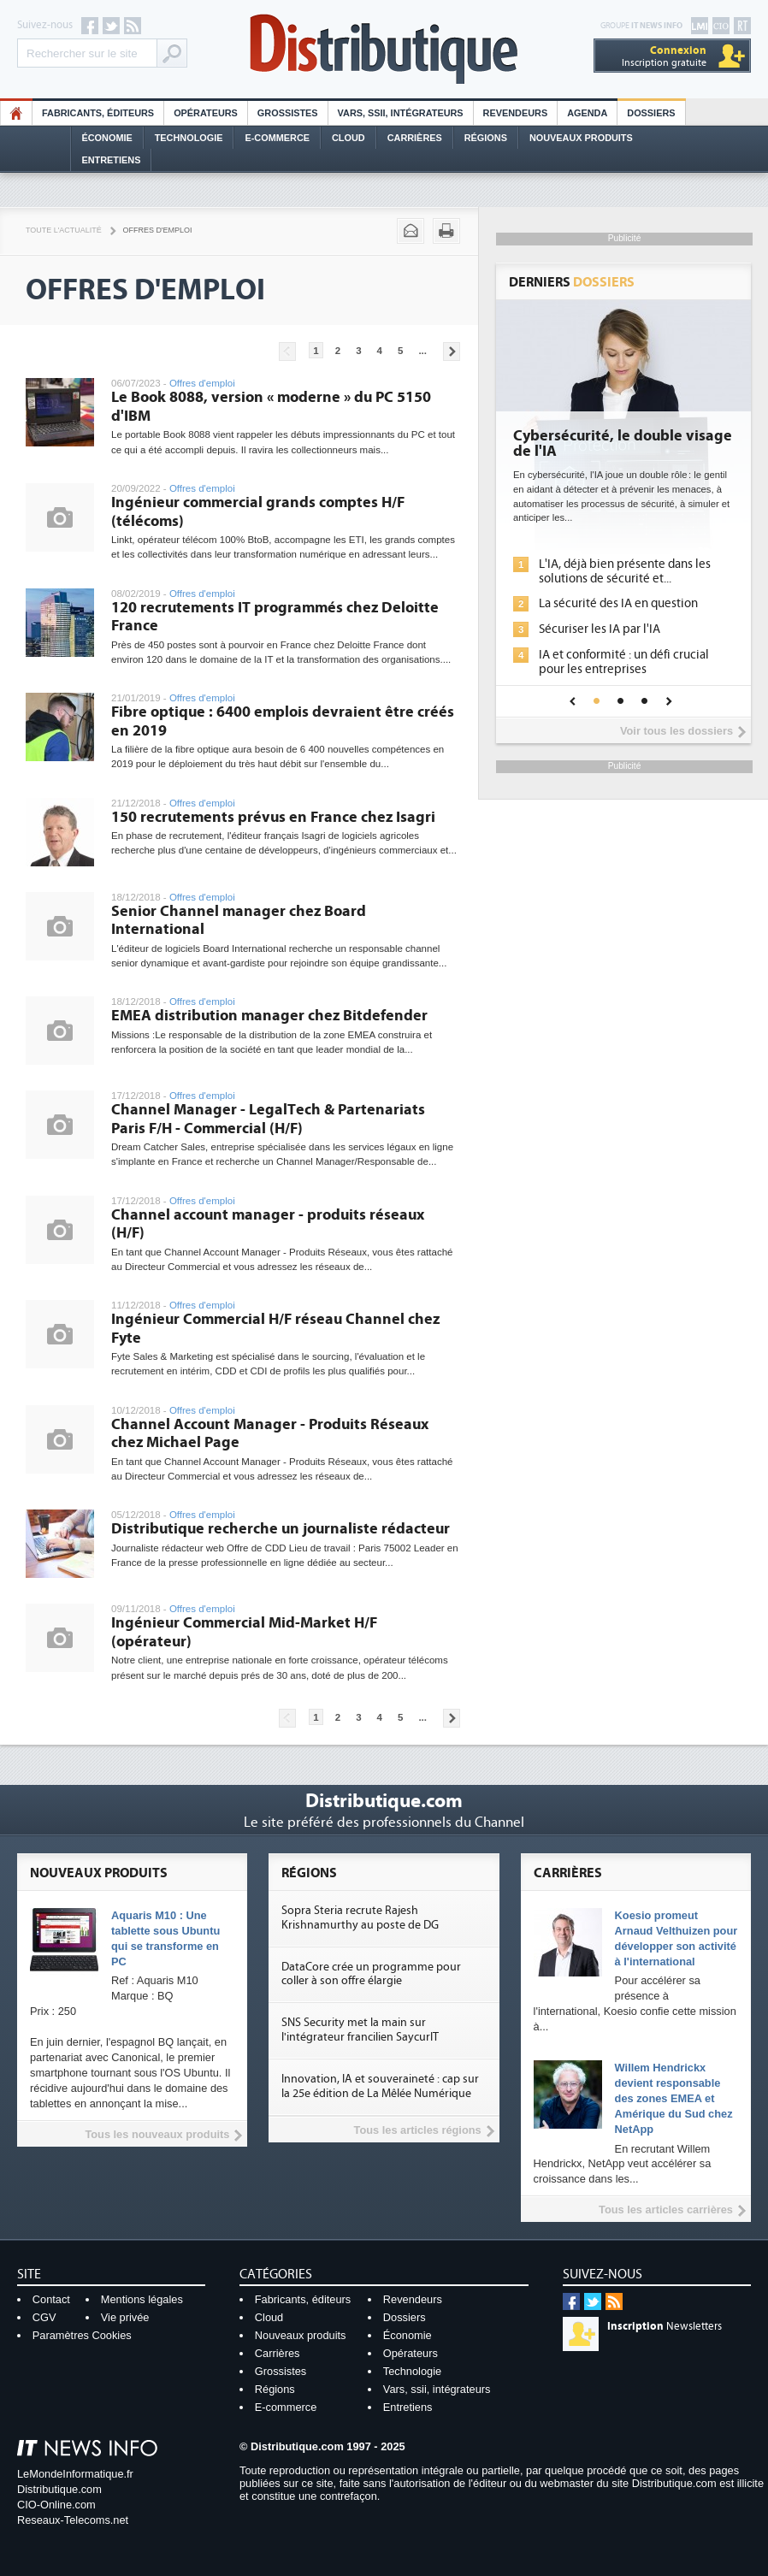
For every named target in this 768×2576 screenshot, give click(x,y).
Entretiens (111, 160)
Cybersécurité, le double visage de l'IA (622, 443)
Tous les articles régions (417, 2130)
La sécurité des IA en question (618, 603)
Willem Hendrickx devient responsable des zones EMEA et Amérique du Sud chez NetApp (674, 2098)
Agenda (587, 113)
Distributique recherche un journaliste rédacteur (280, 1529)
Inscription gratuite (664, 56)
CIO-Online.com (56, 2504)
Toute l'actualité (64, 230)
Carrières (414, 138)
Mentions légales (142, 2299)
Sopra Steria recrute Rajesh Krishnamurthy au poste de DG (360, 1918)
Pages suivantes (451, 351)
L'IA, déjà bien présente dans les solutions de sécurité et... (625, 571)
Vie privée (125, 2317)
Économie (107, 138)
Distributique (384, 49)
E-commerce (277, 138)
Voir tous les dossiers (676, 730)
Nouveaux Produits (581, 138)
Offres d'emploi (157, 230)
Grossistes (287, 113)
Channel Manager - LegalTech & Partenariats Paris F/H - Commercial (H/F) (268, 1119)
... (422, 351)
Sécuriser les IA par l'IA (599, 629)
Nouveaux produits (300, 2335)
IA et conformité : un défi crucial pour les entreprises (624, 661)
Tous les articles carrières (666, 2209)
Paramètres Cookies (82, 2335)
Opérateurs (206, 113)
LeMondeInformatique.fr (75, 2473)
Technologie (189, 138)
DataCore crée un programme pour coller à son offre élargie (371, 1974)
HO (16, 113)
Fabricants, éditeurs (98, 113)
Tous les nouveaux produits (157, 2134)
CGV (44, 2317)
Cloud (348, 138)
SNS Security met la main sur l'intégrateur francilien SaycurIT (360, 2030)
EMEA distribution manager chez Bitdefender (269, 1016)
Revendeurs (515, 113)
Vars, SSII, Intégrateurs (401, 113)
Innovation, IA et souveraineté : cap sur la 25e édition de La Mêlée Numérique (380, 2086)
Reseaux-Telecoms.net (72, 2520)
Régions (485, 138)
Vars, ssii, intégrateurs (437, 2389)
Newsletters (664, 2326)
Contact (51, 2299)
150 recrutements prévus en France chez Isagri (273, 817)
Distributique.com (59, 2489)
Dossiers (651, 113)
